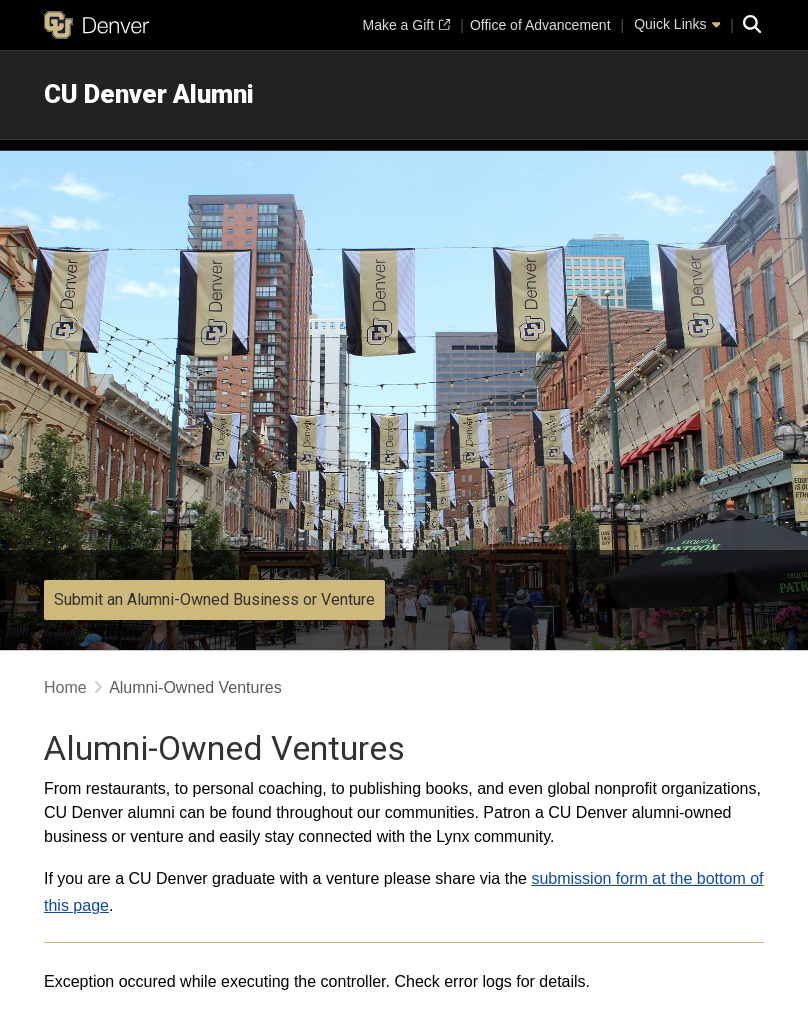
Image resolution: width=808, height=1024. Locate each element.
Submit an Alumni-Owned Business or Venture (214, 599)
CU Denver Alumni (149, 94)
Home (65, 687)
